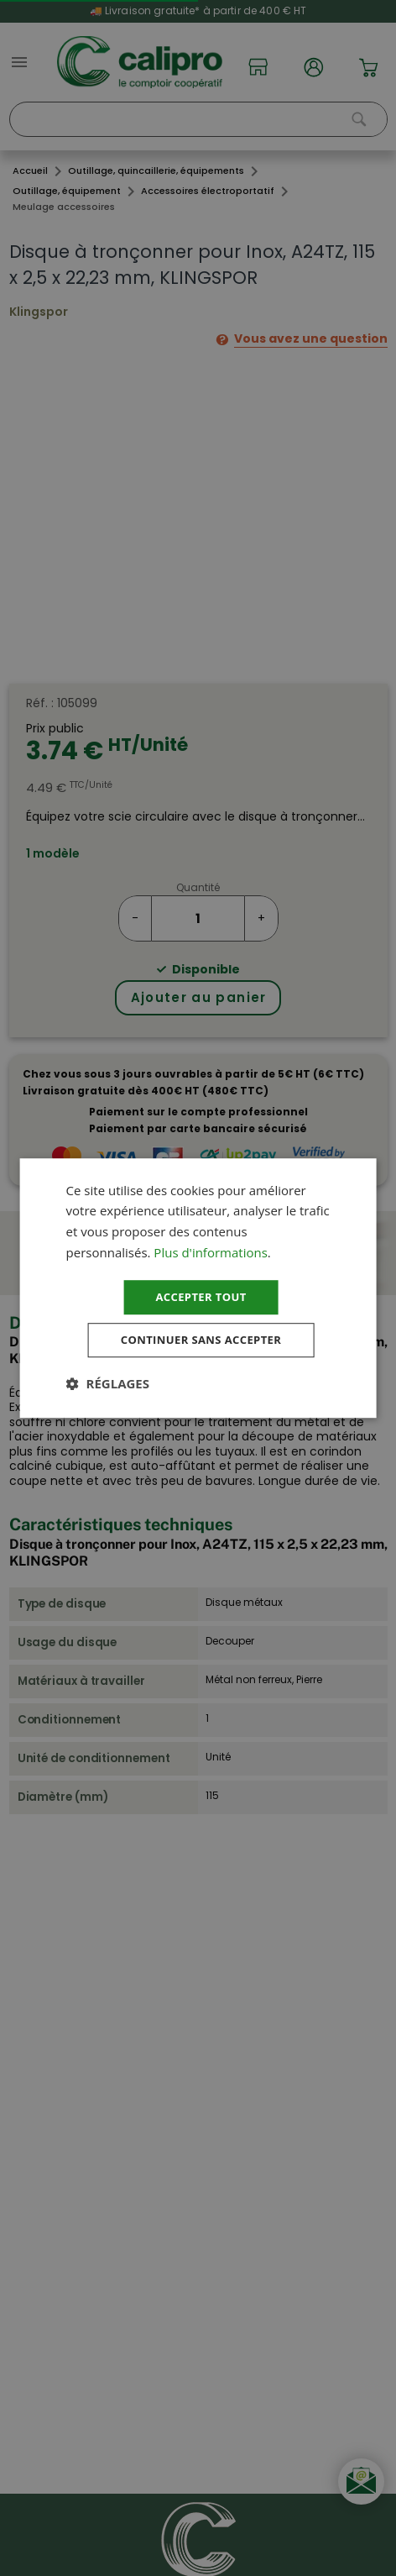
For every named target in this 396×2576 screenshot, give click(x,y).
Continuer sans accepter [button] (201, 1341)
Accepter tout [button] (200, 1296)
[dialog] (198, 1288)
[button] (107, 1386)
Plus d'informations (210, 1249)
